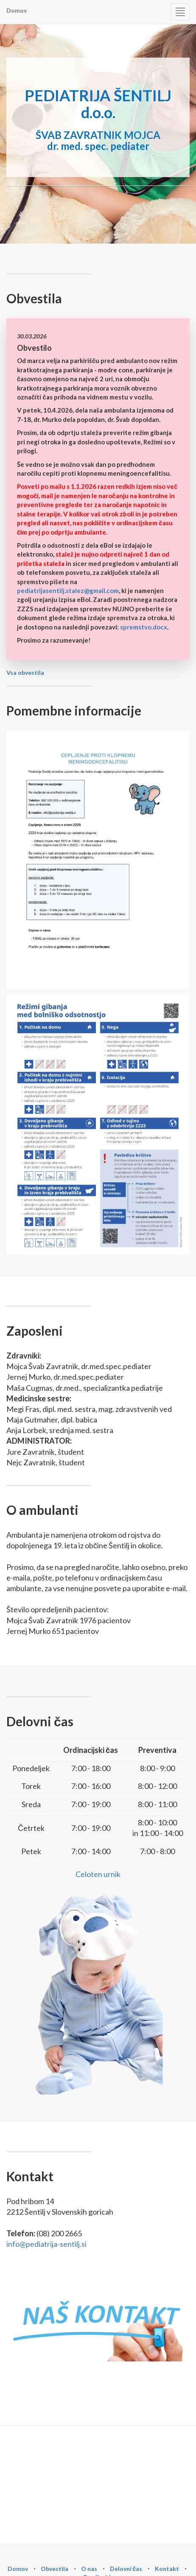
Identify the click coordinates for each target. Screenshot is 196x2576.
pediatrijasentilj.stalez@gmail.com (68, 590)
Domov (16, 10)
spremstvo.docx (143, 627)
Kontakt (167, 2568)
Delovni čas (126, 2568)
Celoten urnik (98, 1874)
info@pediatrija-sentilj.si (46, 2244)
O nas (89, 2568)
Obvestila (54, 2568)
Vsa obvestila (25, 672)
